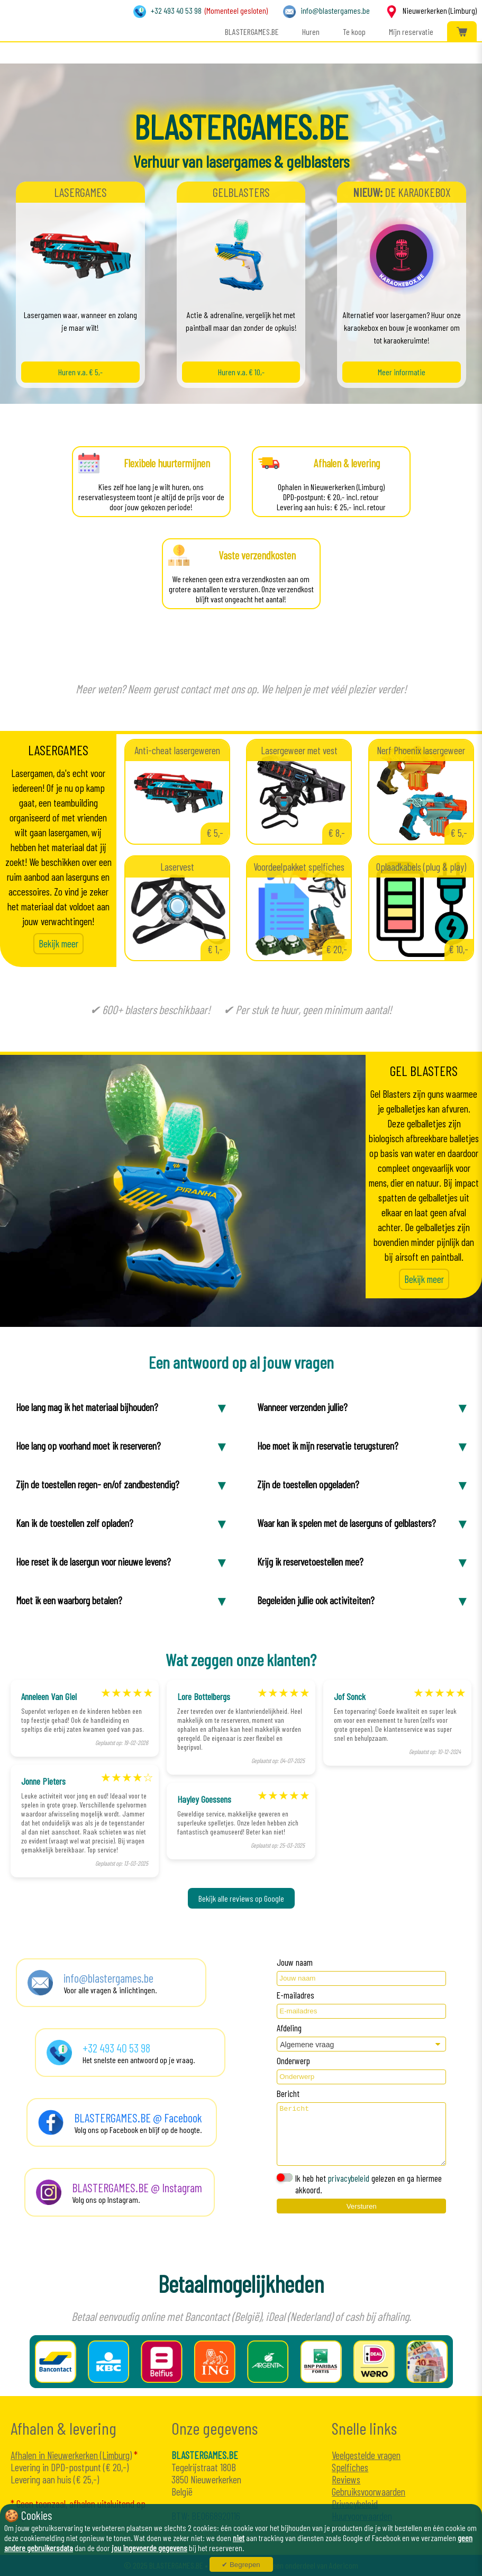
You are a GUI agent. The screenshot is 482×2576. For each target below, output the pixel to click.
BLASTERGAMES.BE (252, 31)
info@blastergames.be (335, 10)
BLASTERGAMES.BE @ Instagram (137, 2187)
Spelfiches (350, 2467)
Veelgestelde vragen (366, 2455)
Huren (311, 31)
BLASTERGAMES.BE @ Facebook (138, 2118)
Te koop (354, 31)
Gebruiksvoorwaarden (368, 2491)
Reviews (346, 2479)
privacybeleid (348, 2178)
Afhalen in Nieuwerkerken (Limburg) (71, 2455)
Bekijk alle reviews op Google (241, 1898)
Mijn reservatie (411, 31)
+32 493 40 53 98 (176, 10)
